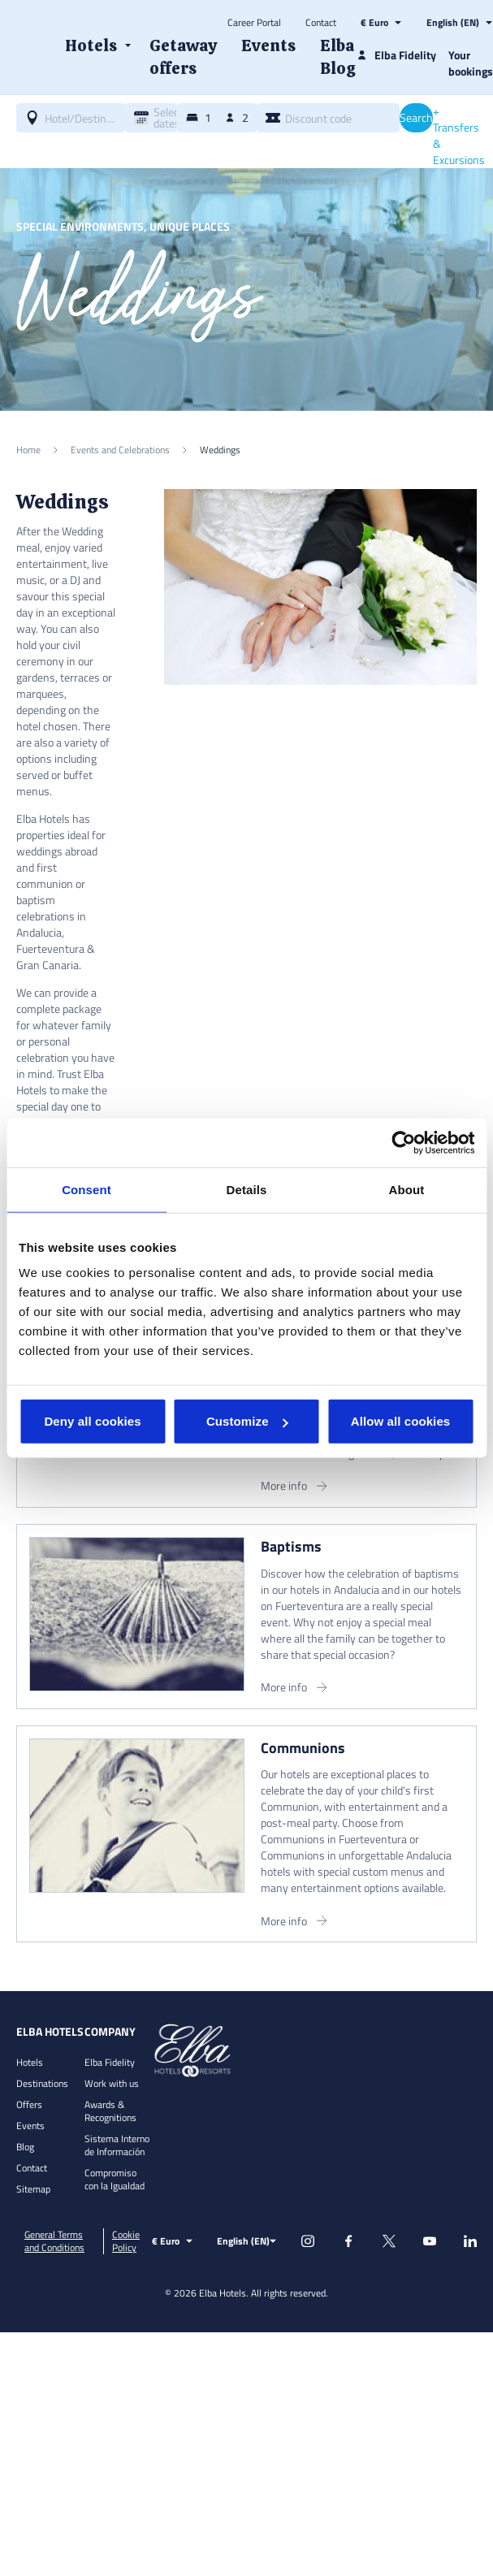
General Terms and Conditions (54, 2241)
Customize (247, 1421)
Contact (320, 22)
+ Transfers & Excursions (459, 135)
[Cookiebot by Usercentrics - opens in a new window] (403, 1142)
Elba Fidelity (109, 2062)
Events (30, 2125)
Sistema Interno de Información (116, 2145)
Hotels (29, 2062)
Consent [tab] (86, 1189)
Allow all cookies (401, 1421)
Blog (25, 2146)
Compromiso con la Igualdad (114, 2179)
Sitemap (33, 2189)
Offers (29, 2104)
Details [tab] (247, 1189)
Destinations (42, 2083)
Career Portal (254, 22)
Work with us (111, 2083)
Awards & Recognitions (110, 2111)
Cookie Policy (126, 2241)
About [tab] (407, 1189)
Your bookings (470, 63)
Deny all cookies (92, 1421)
